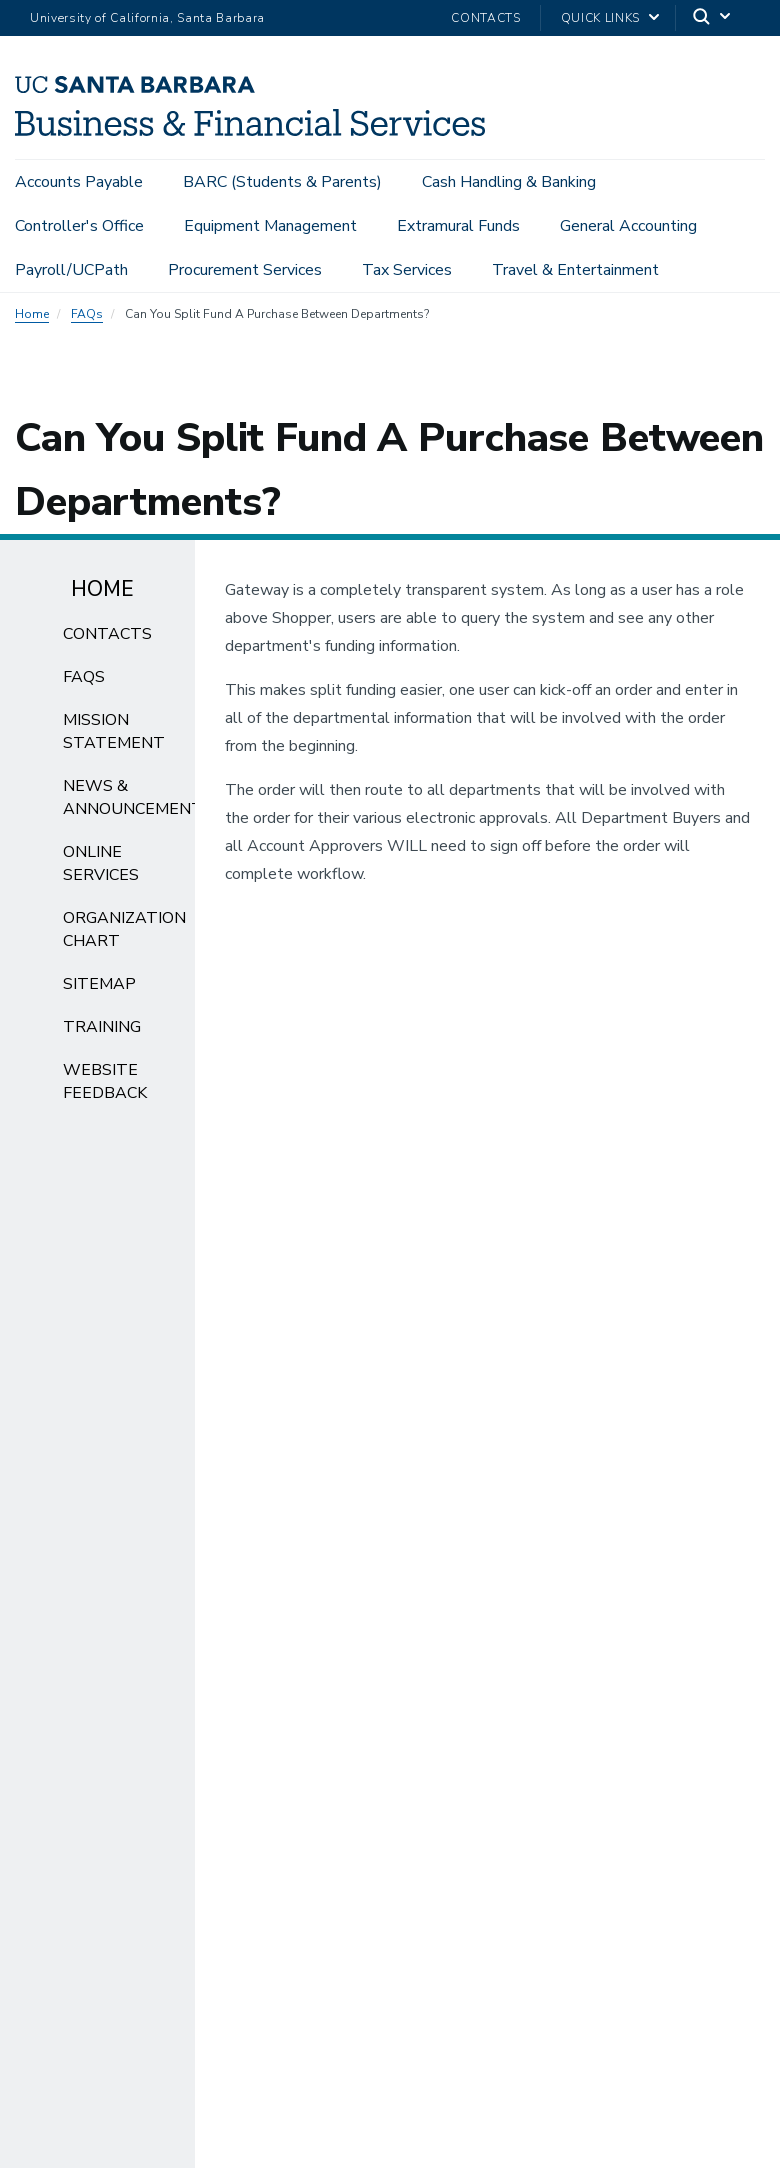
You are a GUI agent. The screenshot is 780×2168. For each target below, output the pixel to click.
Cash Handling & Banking (509, 182)
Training (102, 1033)
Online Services (101, 869)
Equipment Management (270, 226)
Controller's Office (79, 226)
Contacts (485, 18)
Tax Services (407, 270)
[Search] (713, 18)
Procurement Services (245, 270)
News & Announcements (138, 803)
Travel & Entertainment (575, 270)
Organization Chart (124, 935)
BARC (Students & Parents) (282, 182)
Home (32, 320)
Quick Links (600, 18)
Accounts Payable (79, 182)
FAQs (87, 320)
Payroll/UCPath (71, 270)
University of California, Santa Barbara (147, 18)
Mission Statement (114, 737)
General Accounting (628, 226)
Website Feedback (105, 1087)
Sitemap (99, 990)
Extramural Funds (458, 226)
